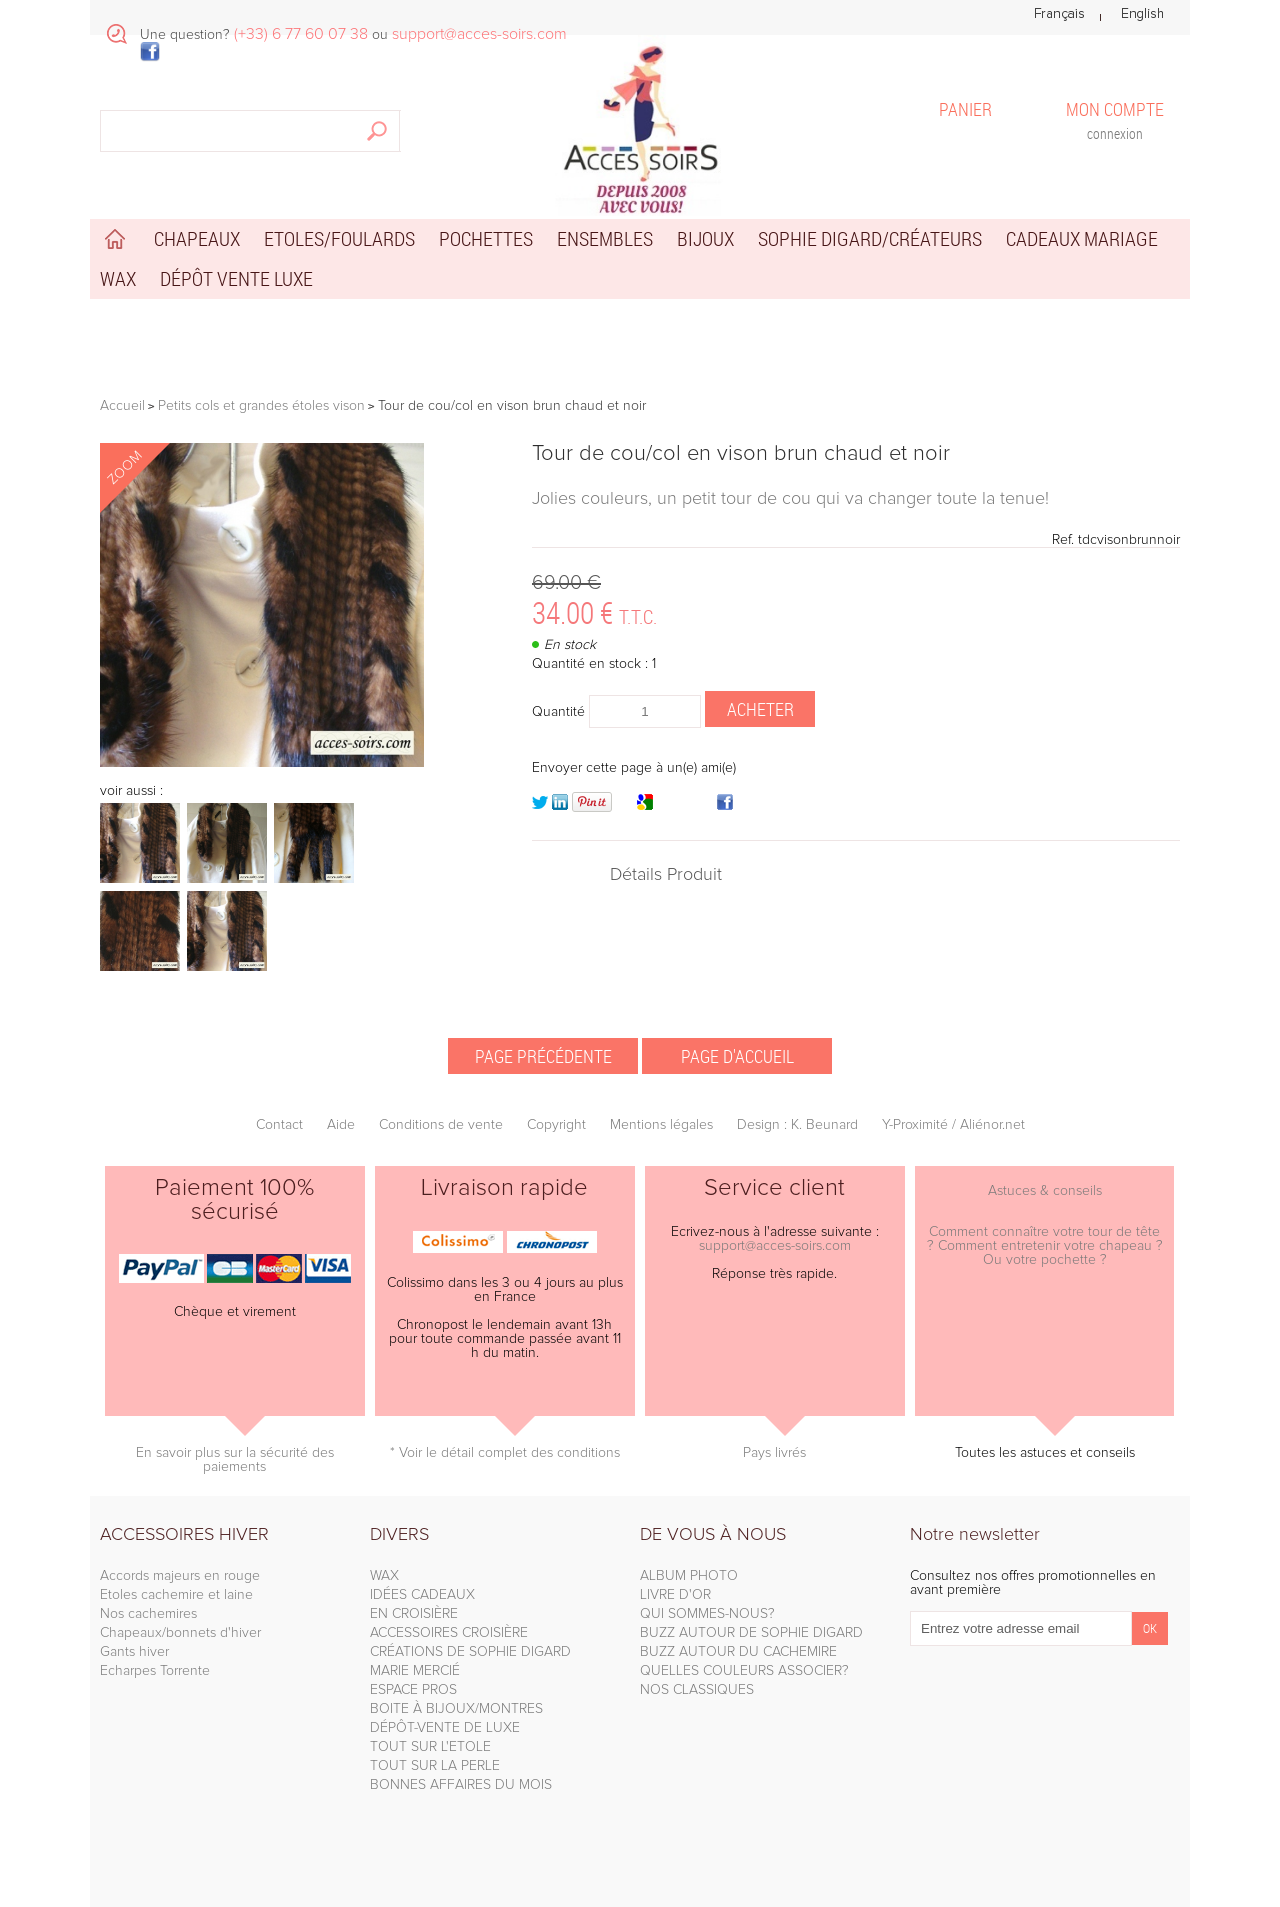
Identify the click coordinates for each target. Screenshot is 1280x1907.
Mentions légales (661, 1125)
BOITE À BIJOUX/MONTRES (456, 1709)
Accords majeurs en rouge (180, 1576)
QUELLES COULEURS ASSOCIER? (744, 1671)
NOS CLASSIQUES (697, 1690)
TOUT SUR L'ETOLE (430, 1747)
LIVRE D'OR (675, 1595)
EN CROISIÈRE (414, 1614)
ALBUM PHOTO (689, 1576)
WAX (384, 1576)
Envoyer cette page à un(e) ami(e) (634, 768)
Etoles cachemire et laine (176, 1595)
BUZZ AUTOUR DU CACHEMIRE (738, 1652)
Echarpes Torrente (155, 1671)
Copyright (556, 1125)
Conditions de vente (441, 1125)
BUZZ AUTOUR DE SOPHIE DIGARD (751, 1633)
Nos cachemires (148, 1614)
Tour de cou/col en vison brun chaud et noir (741, 454)
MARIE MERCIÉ (415, 1671)
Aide (341, 1125)
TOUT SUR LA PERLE (435, 1766)
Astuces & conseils (1045, 1191)
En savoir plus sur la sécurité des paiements (235, 1460)
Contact (279, 1125)
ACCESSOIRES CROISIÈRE (449, 1633)
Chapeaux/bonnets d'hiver (180, 1633)
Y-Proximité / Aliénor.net (953, 1125)
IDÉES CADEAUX (422, 1595)
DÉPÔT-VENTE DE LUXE (445, 1728)
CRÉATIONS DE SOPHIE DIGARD (470, 1652)
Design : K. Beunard (797, 1125)
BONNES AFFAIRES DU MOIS (461, 1785)
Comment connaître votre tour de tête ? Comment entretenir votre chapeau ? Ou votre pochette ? (1045, 1246)
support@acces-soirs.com (775, 1246)
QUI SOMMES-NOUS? (707, 1614)
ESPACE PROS (413, 1690)
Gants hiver (134, 1652)
